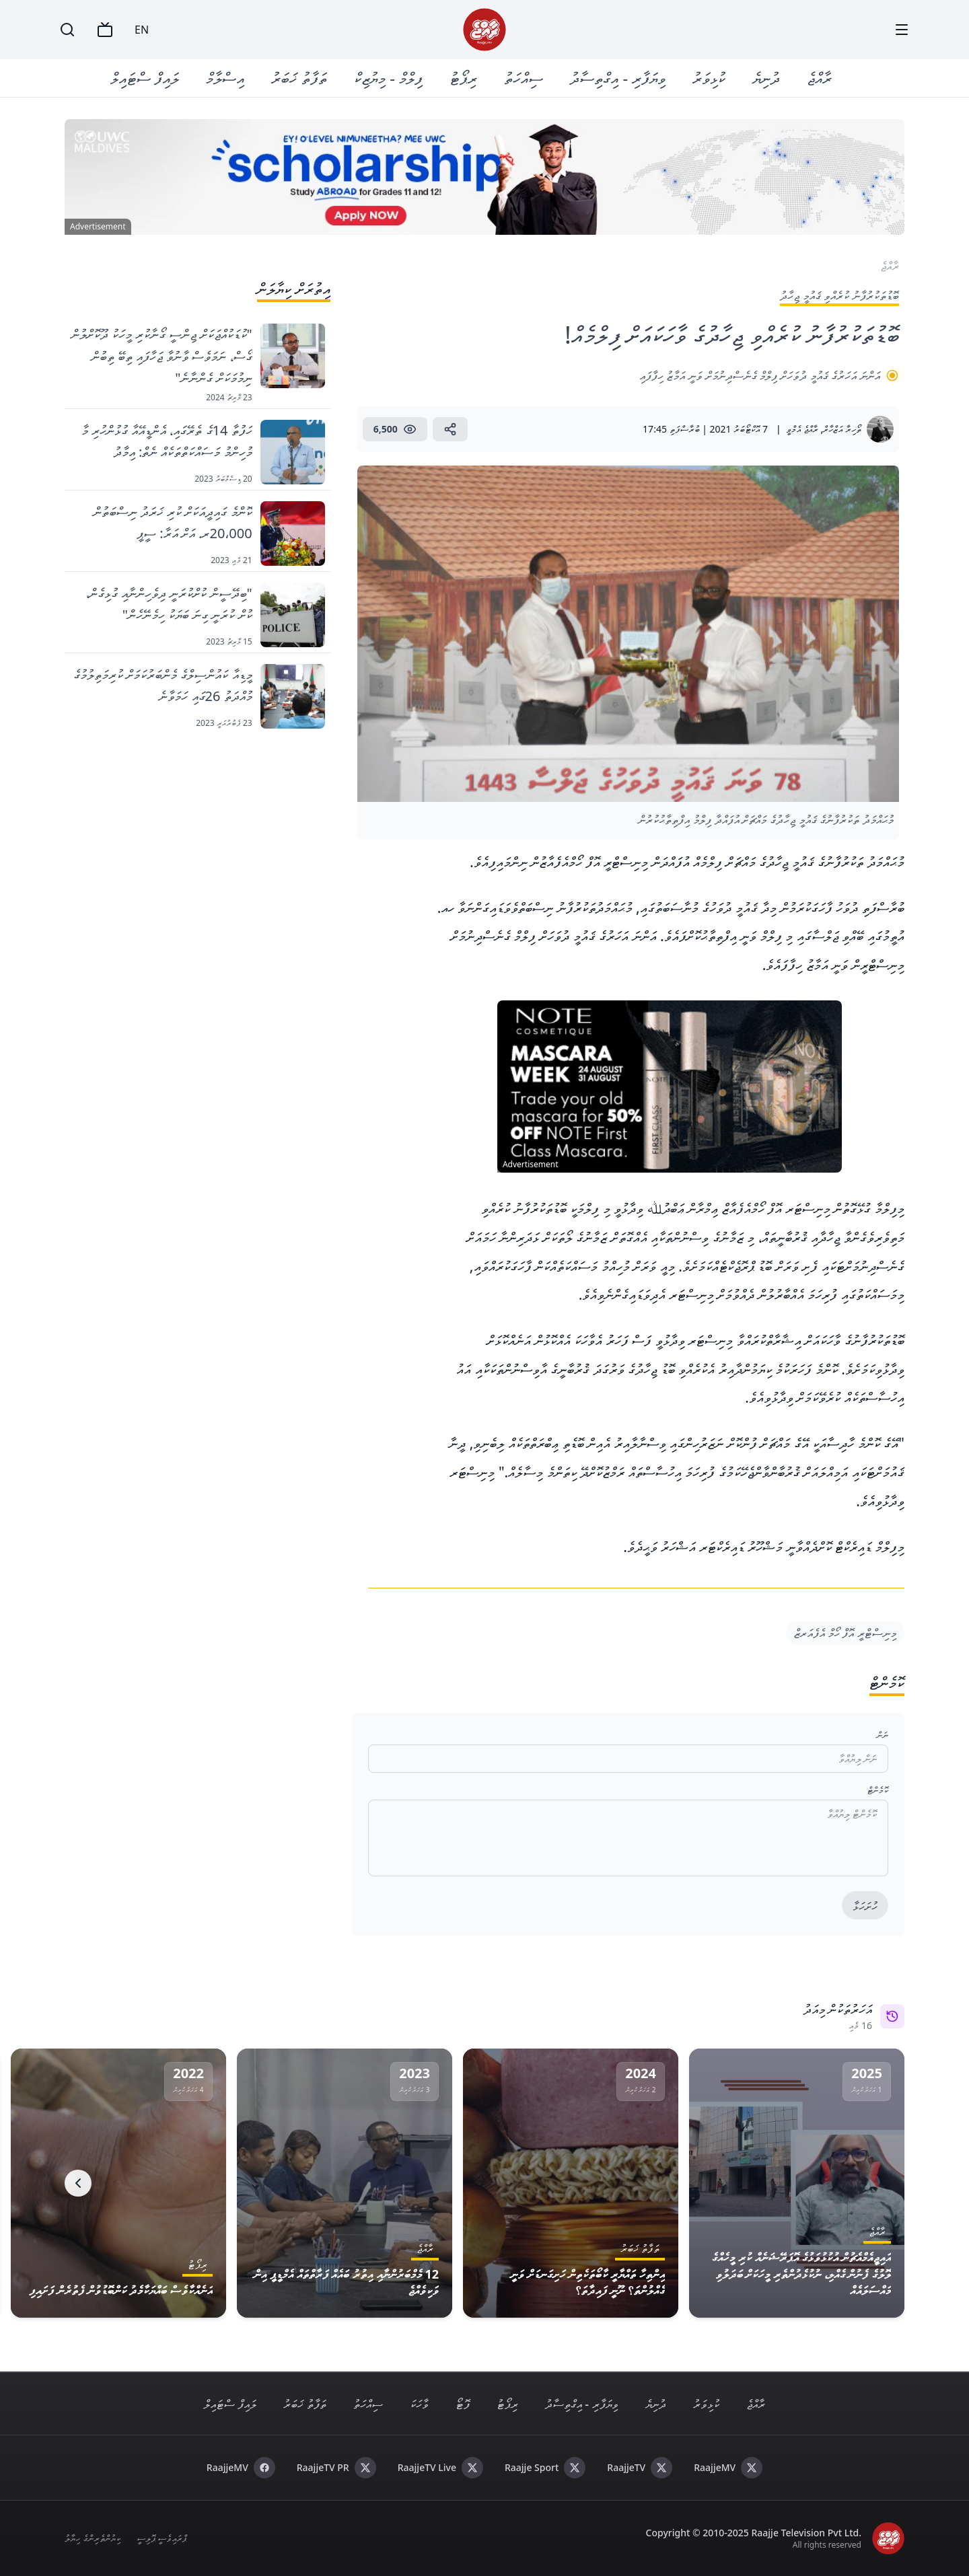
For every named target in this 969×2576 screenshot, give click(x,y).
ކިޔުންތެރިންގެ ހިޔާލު (92, 2538)
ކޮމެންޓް (877, 1789)
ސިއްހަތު (523, 78)
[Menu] (901, 29)
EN (142, 29)
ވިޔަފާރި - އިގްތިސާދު (618, 78)
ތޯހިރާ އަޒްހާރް (842, 428)
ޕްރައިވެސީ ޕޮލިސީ (162, 2538)
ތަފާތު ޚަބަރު (299, 78)
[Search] (67, 29)
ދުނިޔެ (766, 78)
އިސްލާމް (225, 78)
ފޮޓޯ (463, 2404)
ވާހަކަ (419, 2404)
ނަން (882, 1734)
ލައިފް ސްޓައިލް (144, 78)
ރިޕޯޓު (463, 78)
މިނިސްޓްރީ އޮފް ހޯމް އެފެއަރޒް (845, 1633)
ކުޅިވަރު (708, 78)
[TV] (105, 29)
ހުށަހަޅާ (865, 1906)
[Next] (78, 2183)
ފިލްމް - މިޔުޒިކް (388, 78)
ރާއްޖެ (819, 78)
